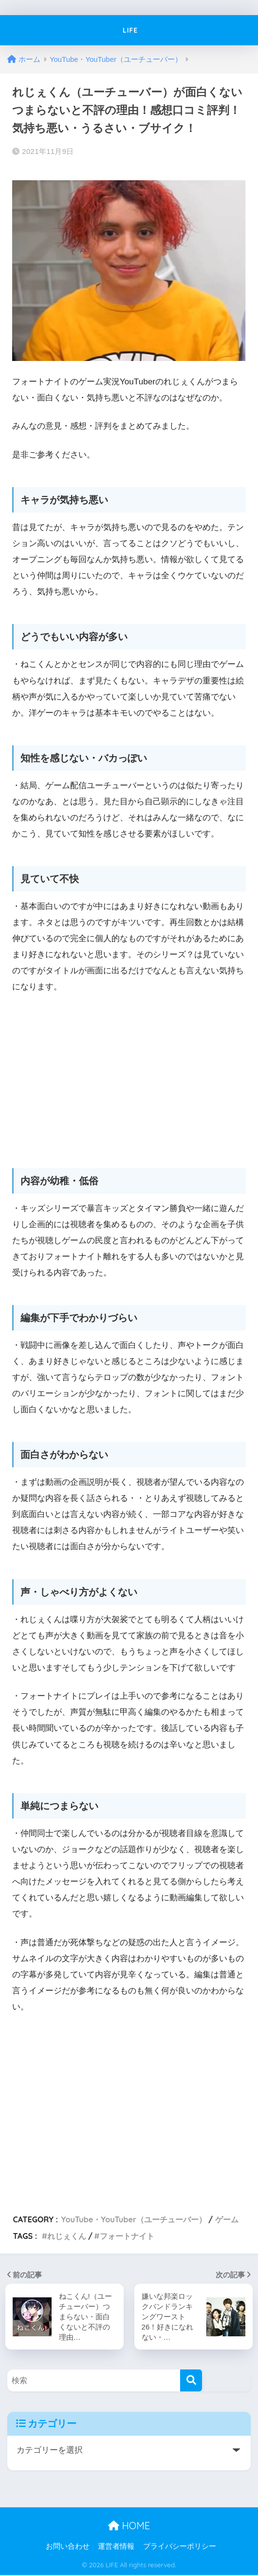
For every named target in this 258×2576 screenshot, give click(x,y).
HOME (129, 2527)
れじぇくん (66, 2236)
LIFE (130, 30)
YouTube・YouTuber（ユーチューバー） (133, 2219)
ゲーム (227, 2219)
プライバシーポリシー (179, 2548)
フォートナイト (127, 2236)
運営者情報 (116, 2548)
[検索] (191, 2382)
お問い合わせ (68, 2548)
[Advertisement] (129, 1075)
